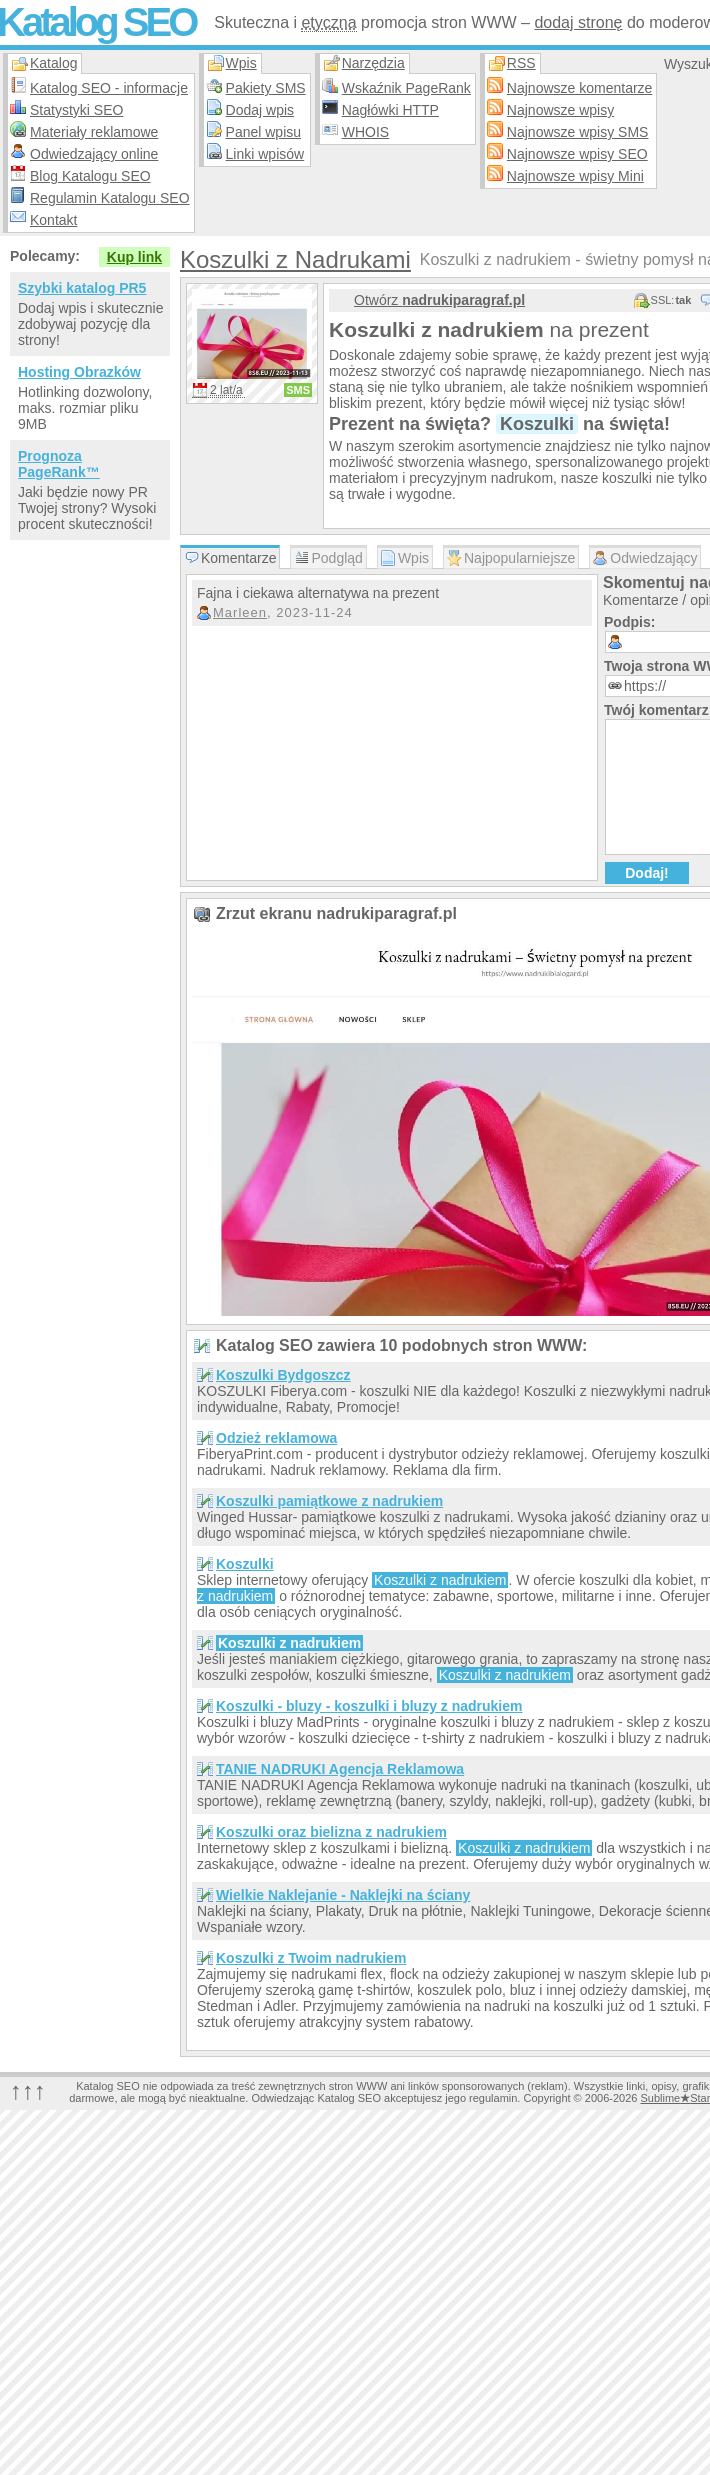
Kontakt (53, 220)
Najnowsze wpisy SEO (577, 154)
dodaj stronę (578, 22)
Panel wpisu (264, 132)
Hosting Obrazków (79, 372)
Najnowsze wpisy (560, 110)
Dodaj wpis (260, 110)
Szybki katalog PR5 (82, 288)
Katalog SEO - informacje (109, 88)
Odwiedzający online (94, 154)
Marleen (240, 612)
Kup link (134, 257)
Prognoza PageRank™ (59, 464)
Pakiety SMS (266, 88)
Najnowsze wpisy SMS (578, 132)
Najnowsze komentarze (580, 88)
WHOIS (365, 132)
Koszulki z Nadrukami (295, 259)
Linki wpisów (265, 154)
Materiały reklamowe (94, 132)
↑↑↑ (28, 2090)
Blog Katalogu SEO (90, 176)
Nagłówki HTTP (390, 110)
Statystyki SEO (76, 110)
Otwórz (439, 300)
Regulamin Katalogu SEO (110, 198)
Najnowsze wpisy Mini (575, 176)
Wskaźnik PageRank (406, 88)
